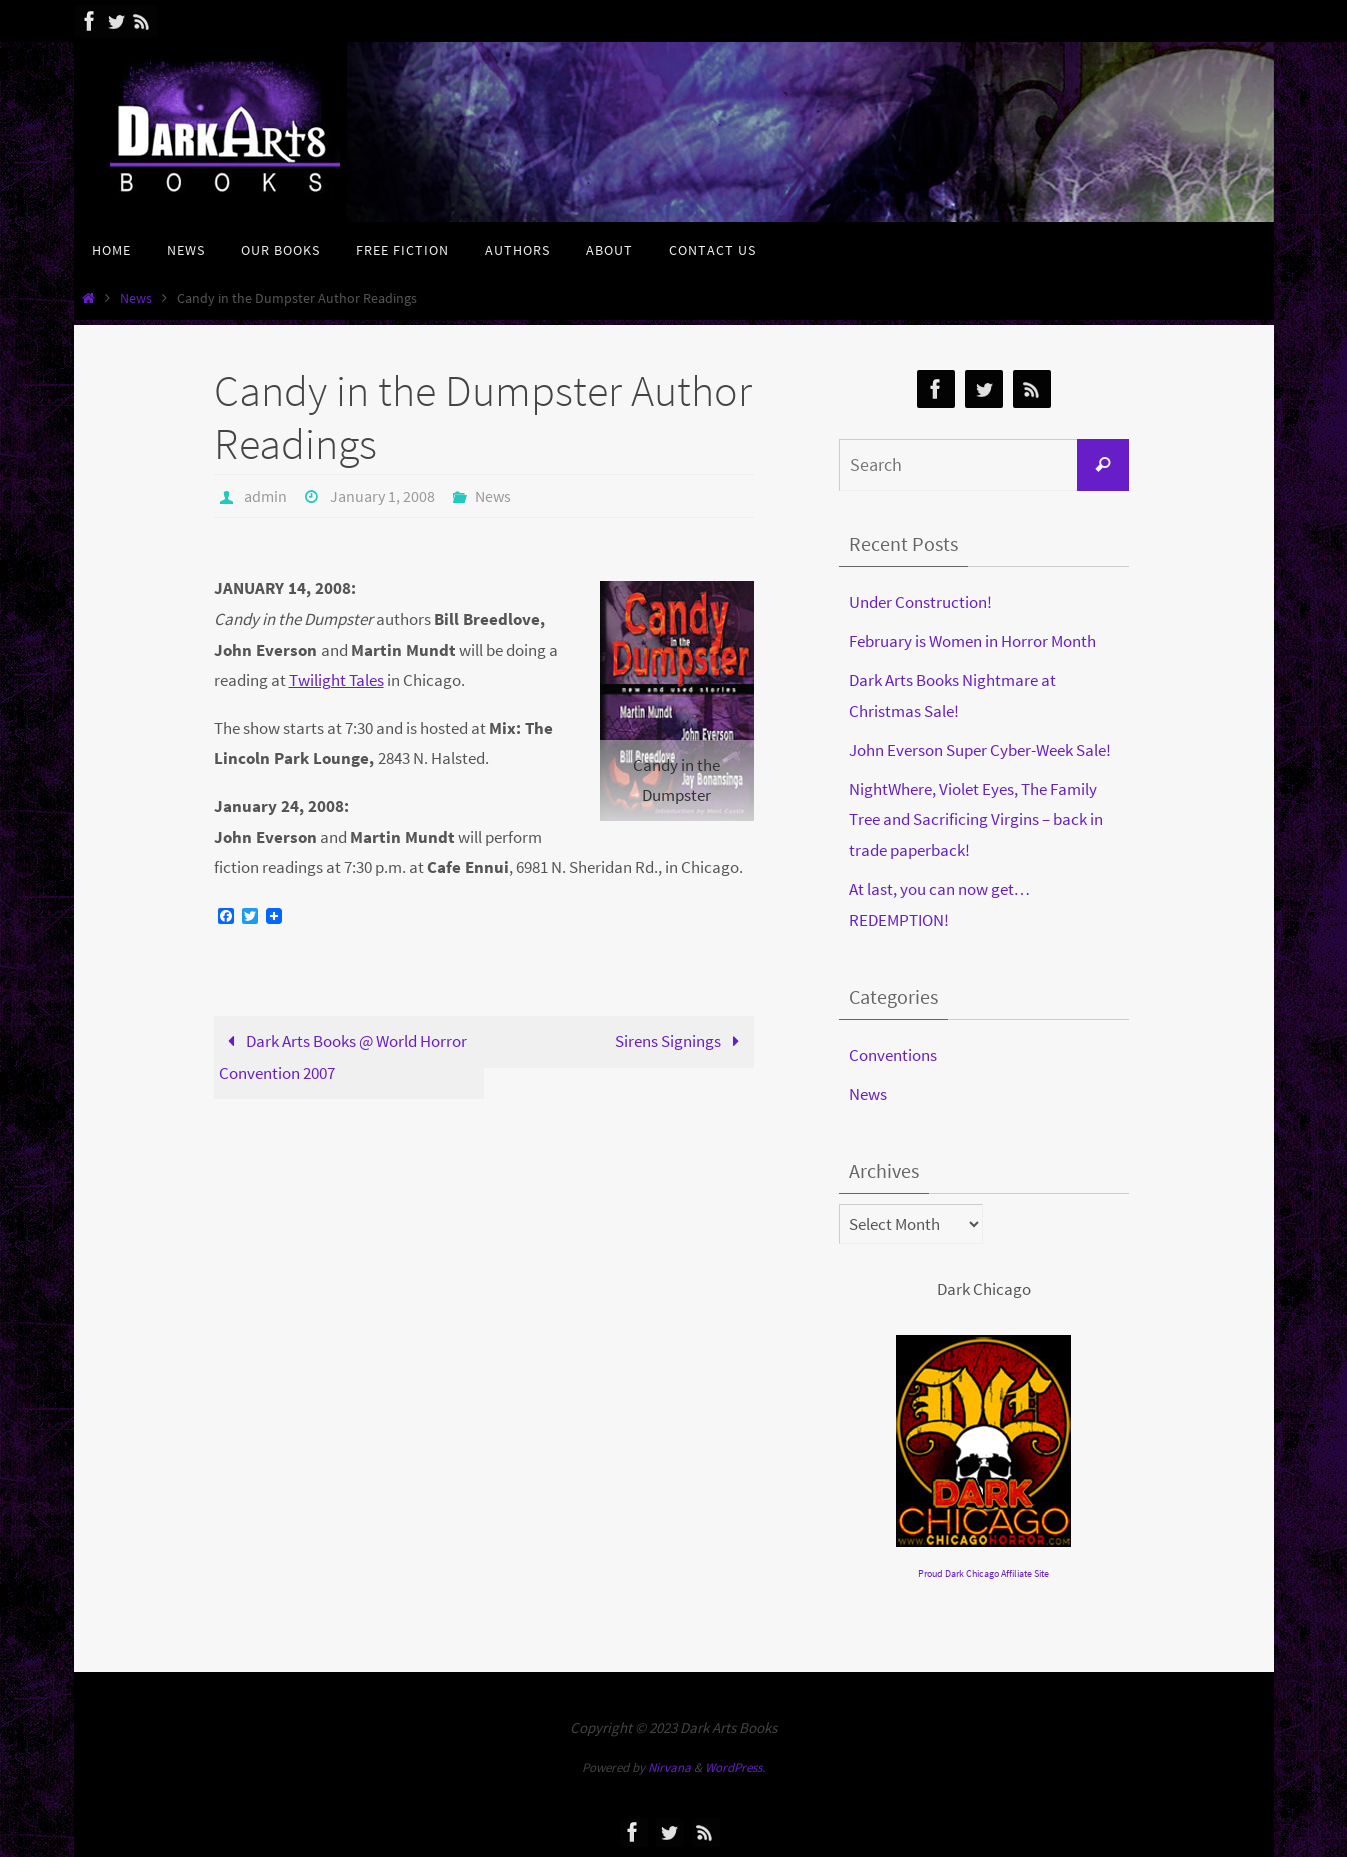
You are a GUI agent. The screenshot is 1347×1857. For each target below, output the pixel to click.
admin (265, 496)
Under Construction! (920, 602)
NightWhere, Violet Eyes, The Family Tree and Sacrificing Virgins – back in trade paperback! (976, 819)
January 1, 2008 (382, 496)
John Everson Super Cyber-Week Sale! (980, 750)
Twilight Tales (336, 680)
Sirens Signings (681, 1041)
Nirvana (669, 1767)
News (136, 298)
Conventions (893, 1055)
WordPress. (735, 1767)
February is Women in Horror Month (972, 641)
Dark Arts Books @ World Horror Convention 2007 (343, 1057)
